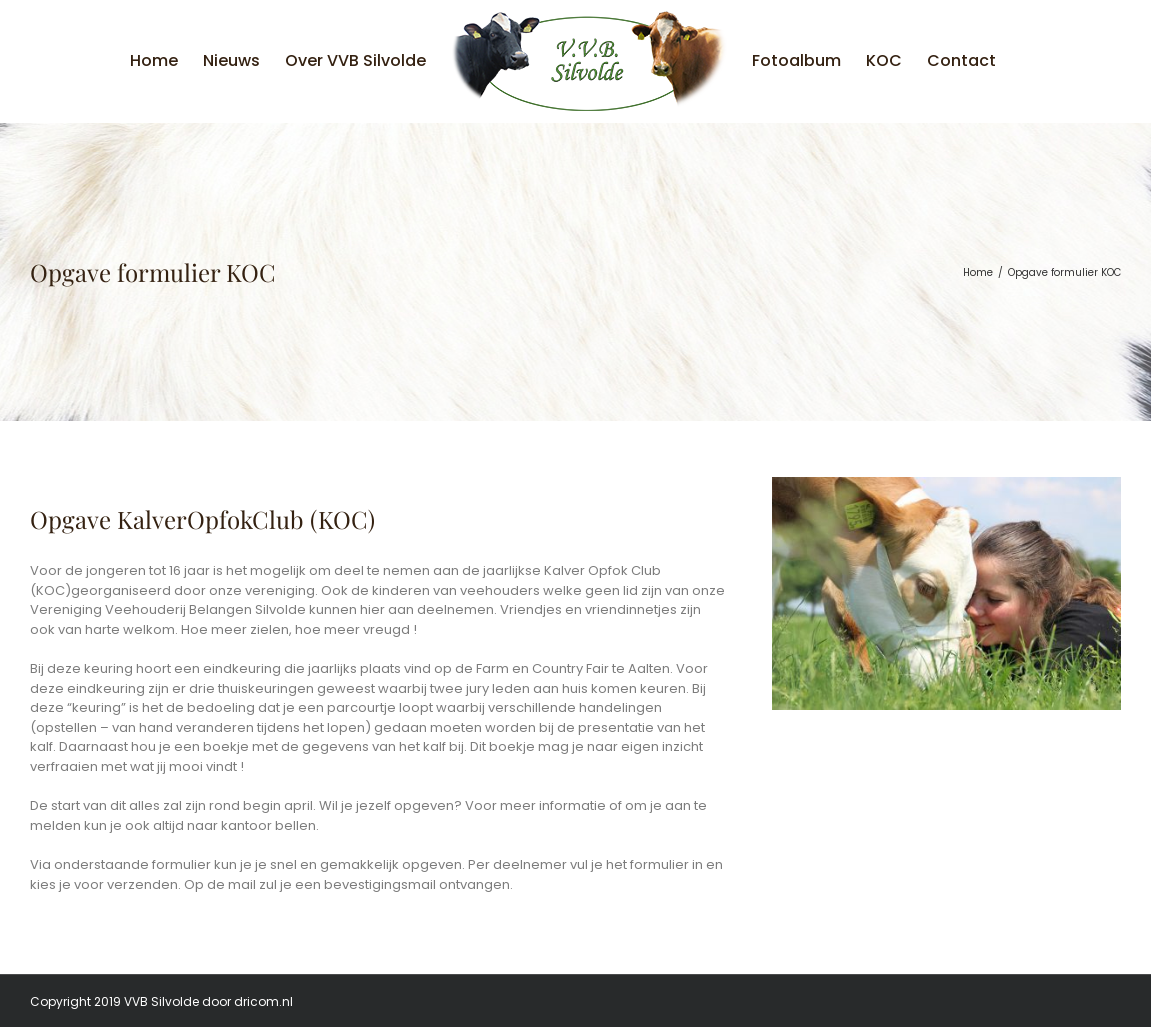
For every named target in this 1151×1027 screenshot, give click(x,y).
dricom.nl (263, 1001)
